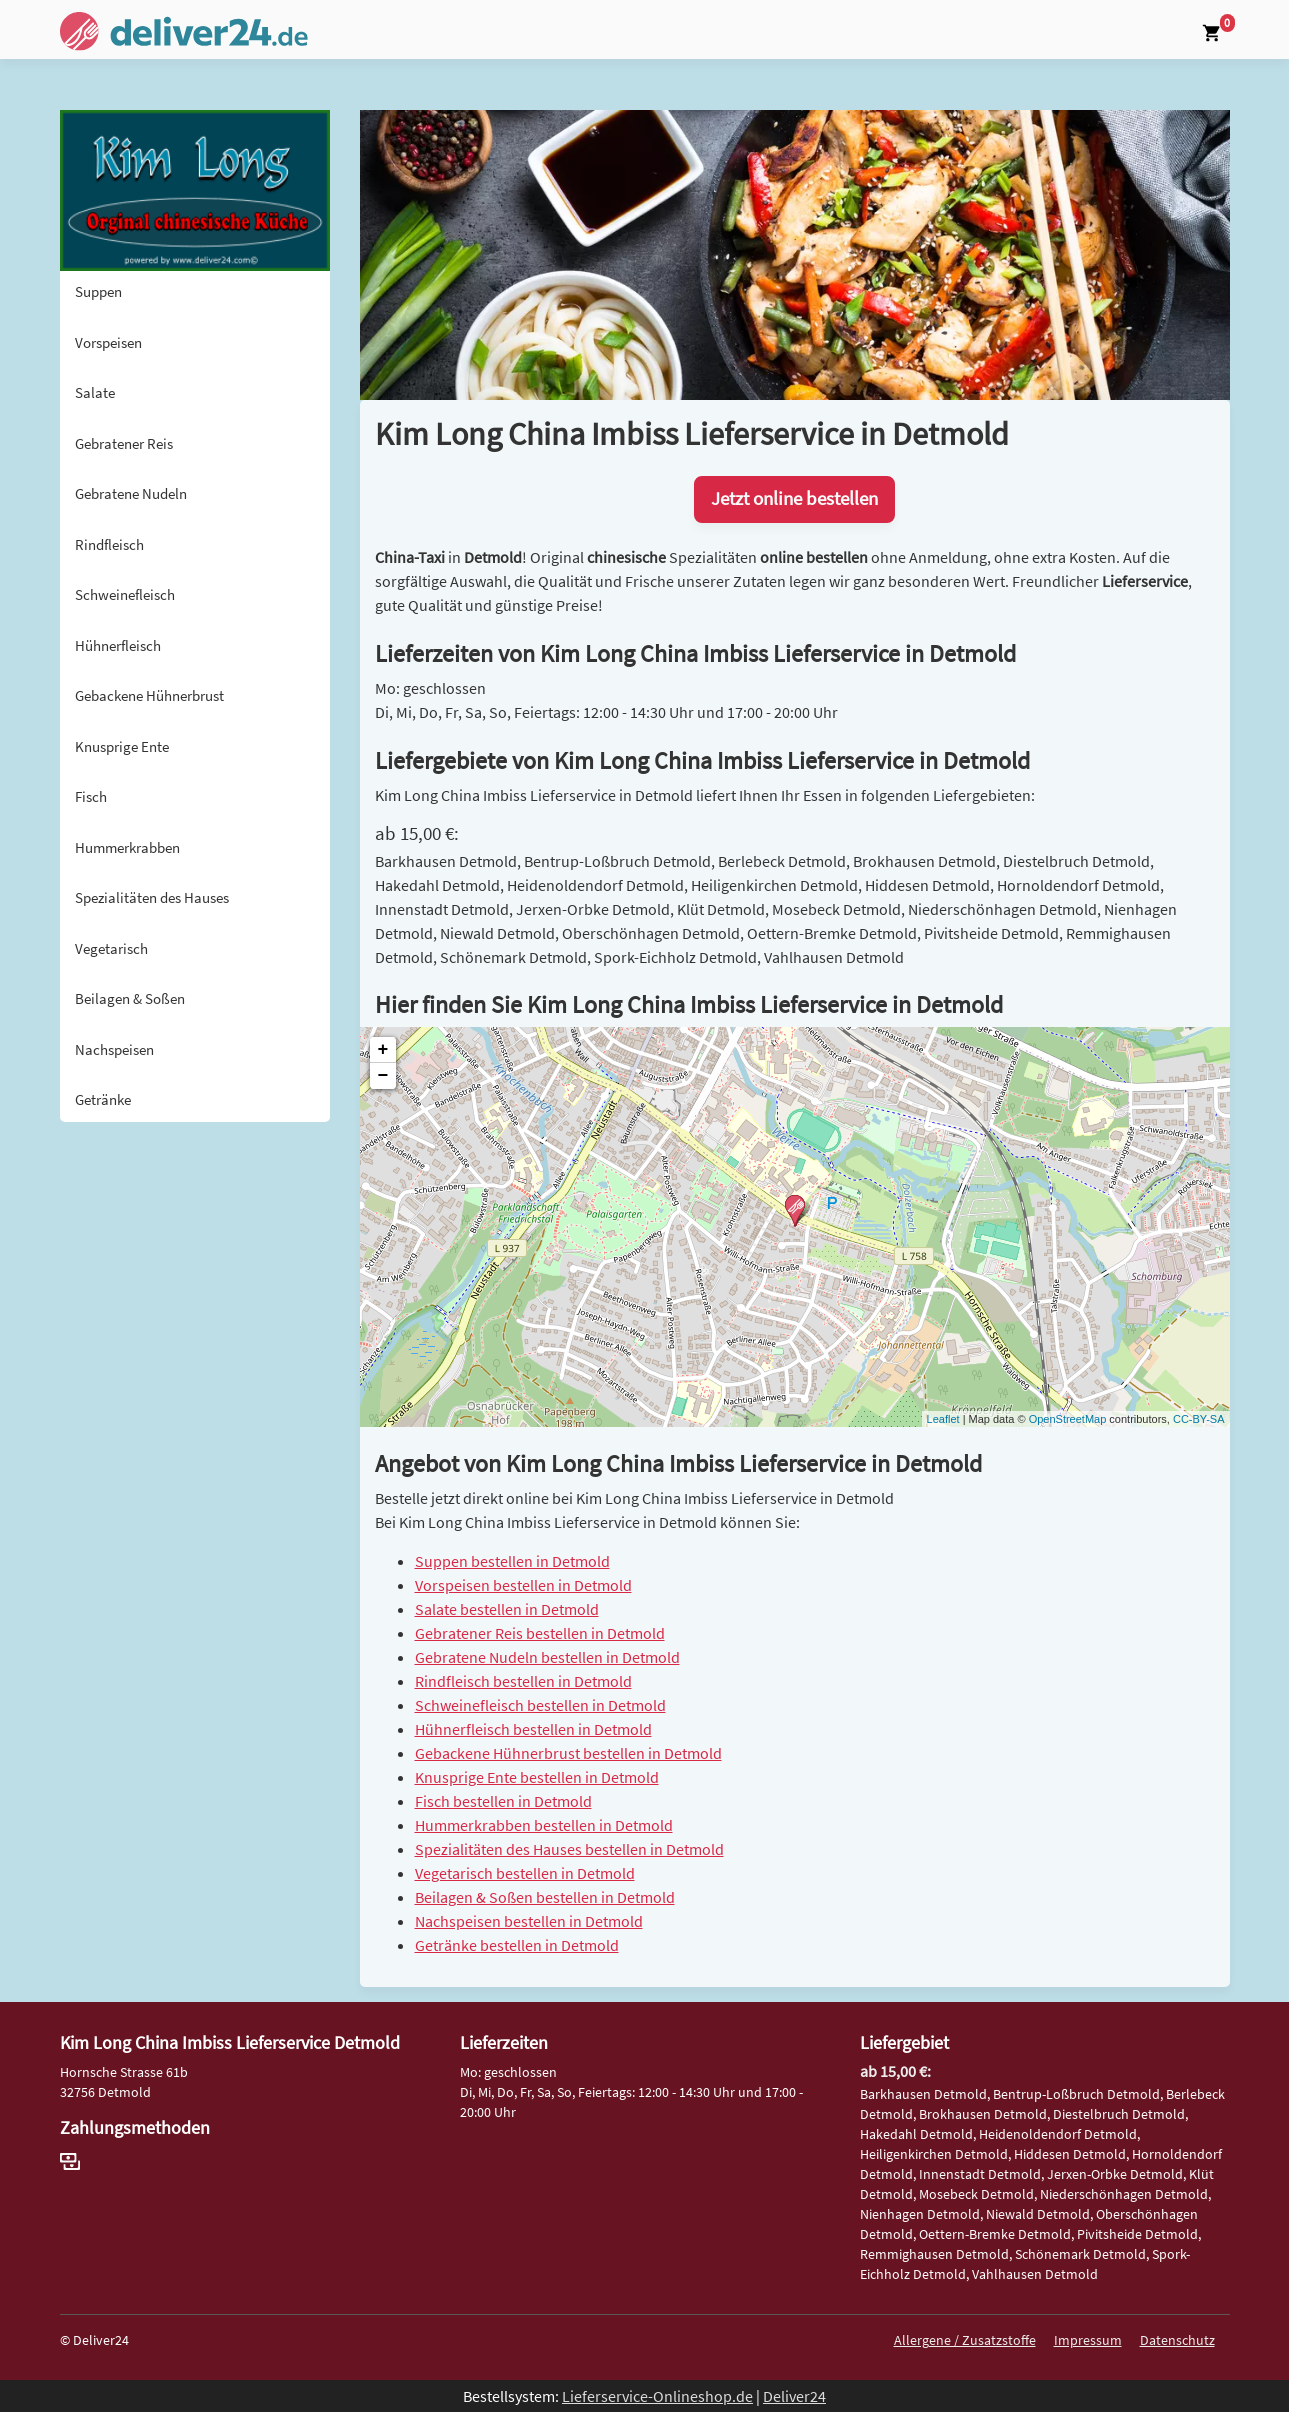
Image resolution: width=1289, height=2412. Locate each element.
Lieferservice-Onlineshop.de (657, 2396)
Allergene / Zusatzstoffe (965, 2340)
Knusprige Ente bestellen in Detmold (537, 1777)
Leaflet (943, 1419)
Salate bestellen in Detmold (507, 1609)
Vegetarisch (111, 948)
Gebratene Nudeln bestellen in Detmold (547, 1657)
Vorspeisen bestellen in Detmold (523, 1585)
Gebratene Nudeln (131, 493)
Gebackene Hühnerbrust (149, 695)
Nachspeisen (114, 1049)
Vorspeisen (108, 342)
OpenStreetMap (1068, 1419)
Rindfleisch (109, 544)
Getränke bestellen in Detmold (517, 1945)
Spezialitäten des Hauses (152, 897)
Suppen (98, 291)
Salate (95, 392)
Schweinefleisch (125, 594)
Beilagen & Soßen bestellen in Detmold (545, 1897)
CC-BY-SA (1199, 1419)
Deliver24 (794, 2396)
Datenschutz (1177, 2340)
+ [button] (383, 1050)
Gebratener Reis (124, 443)
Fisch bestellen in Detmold (503, 1801)
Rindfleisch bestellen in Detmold (523, 1681)
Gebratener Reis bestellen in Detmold (540, 1633)
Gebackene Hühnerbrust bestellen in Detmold (568, 1753)
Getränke (103, 1099)
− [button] (383, 1076)
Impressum (1088, 2340)
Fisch (91, 796)
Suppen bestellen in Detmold (512, 1561)
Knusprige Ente (122, 746)
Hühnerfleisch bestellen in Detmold (533, 1729)
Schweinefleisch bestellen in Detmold (540, 1705)
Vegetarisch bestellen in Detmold (525, 1873)
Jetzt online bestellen (794, 498)
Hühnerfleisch (118, 645)
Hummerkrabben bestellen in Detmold (544, 1825)
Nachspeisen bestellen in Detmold (529, 1921)
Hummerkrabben (127, 847)
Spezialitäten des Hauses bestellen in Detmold (569, 1849)
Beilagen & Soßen (130, 998)
